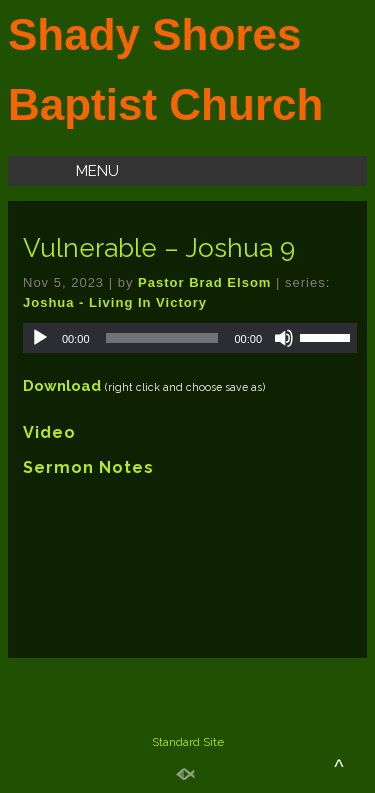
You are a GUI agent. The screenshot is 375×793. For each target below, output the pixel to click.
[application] (190, 338)
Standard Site (188, 742)
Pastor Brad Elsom (204, 282)
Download (62, 386)
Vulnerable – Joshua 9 (159, 248)
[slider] (162, 338)
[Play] (40, 338)
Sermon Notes (88, 467)
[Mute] (284, 338)
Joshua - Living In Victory (115, 302)
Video (49, 432)
